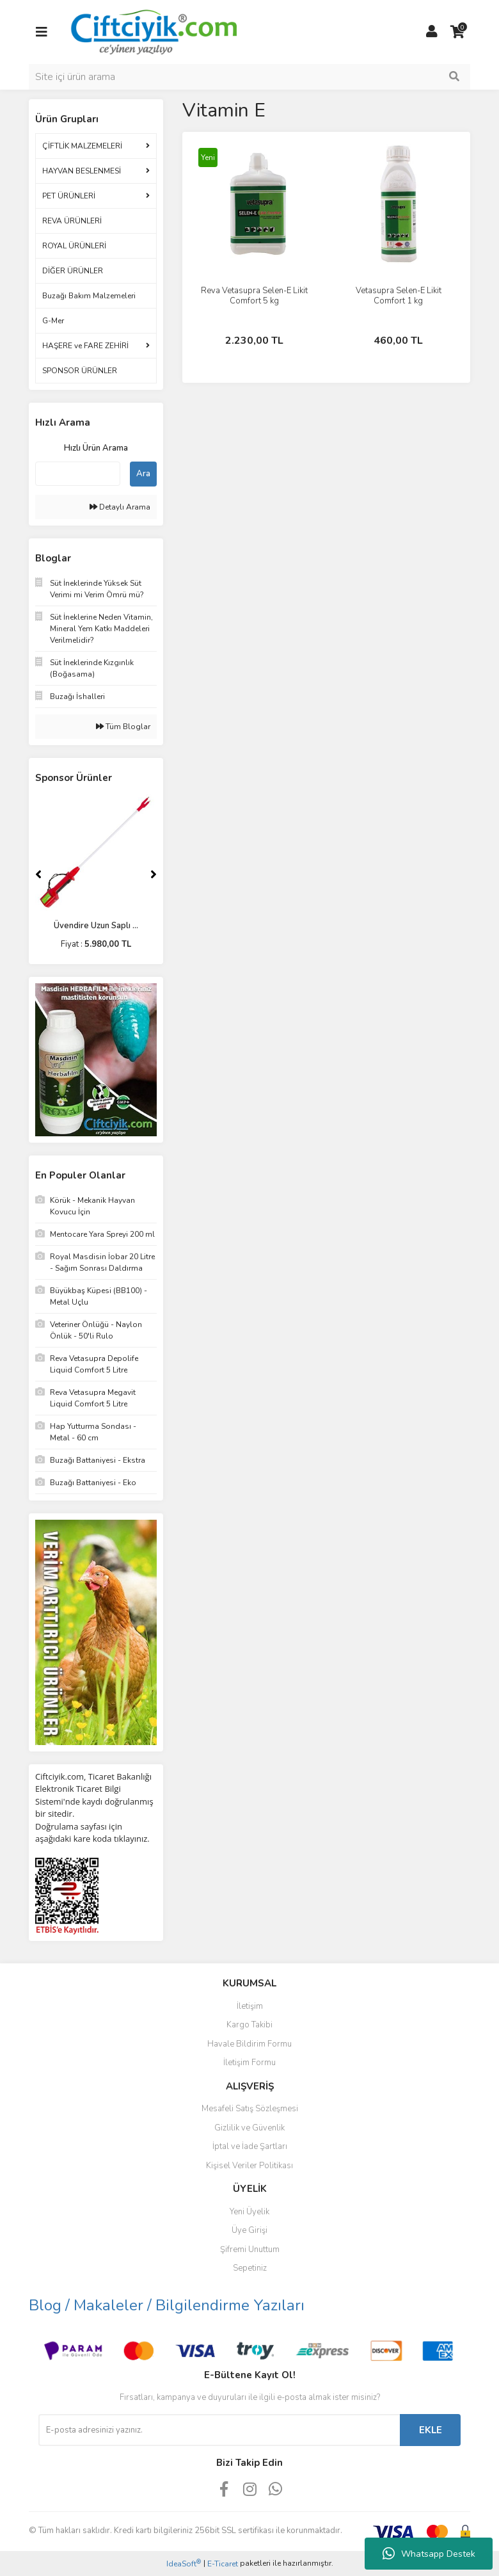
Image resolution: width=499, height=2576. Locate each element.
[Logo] (153, 31)
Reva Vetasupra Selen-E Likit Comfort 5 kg (254, 296)
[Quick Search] (77, 474)
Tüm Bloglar (123, 726)
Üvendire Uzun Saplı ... (96, 925)
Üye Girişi (249, 2230)
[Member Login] (432, 32)
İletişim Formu (249, 2062)
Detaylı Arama (120, 507)
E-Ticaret (222, 2564)
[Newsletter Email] (219, 2430)
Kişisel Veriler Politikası (249, 2165)
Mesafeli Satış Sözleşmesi (250, 2108)
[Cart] (457, 32)
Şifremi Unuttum (250, 2249)
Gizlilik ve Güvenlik (249, 2128)
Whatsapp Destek (429, 2554)
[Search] (249, 77)
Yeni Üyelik (249, 2212)
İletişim (250, 2006)
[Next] (153, 874)
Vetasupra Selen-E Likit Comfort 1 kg (398, 296)
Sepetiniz (250, 2268)
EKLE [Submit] (430, 2430)
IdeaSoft (183, 2563)
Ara (143, 473)
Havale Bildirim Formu (249, 2044)
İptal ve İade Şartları (249, 2146)
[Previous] (38, 874)
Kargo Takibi (249, 2025)
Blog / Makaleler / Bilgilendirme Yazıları (167, 2305)
